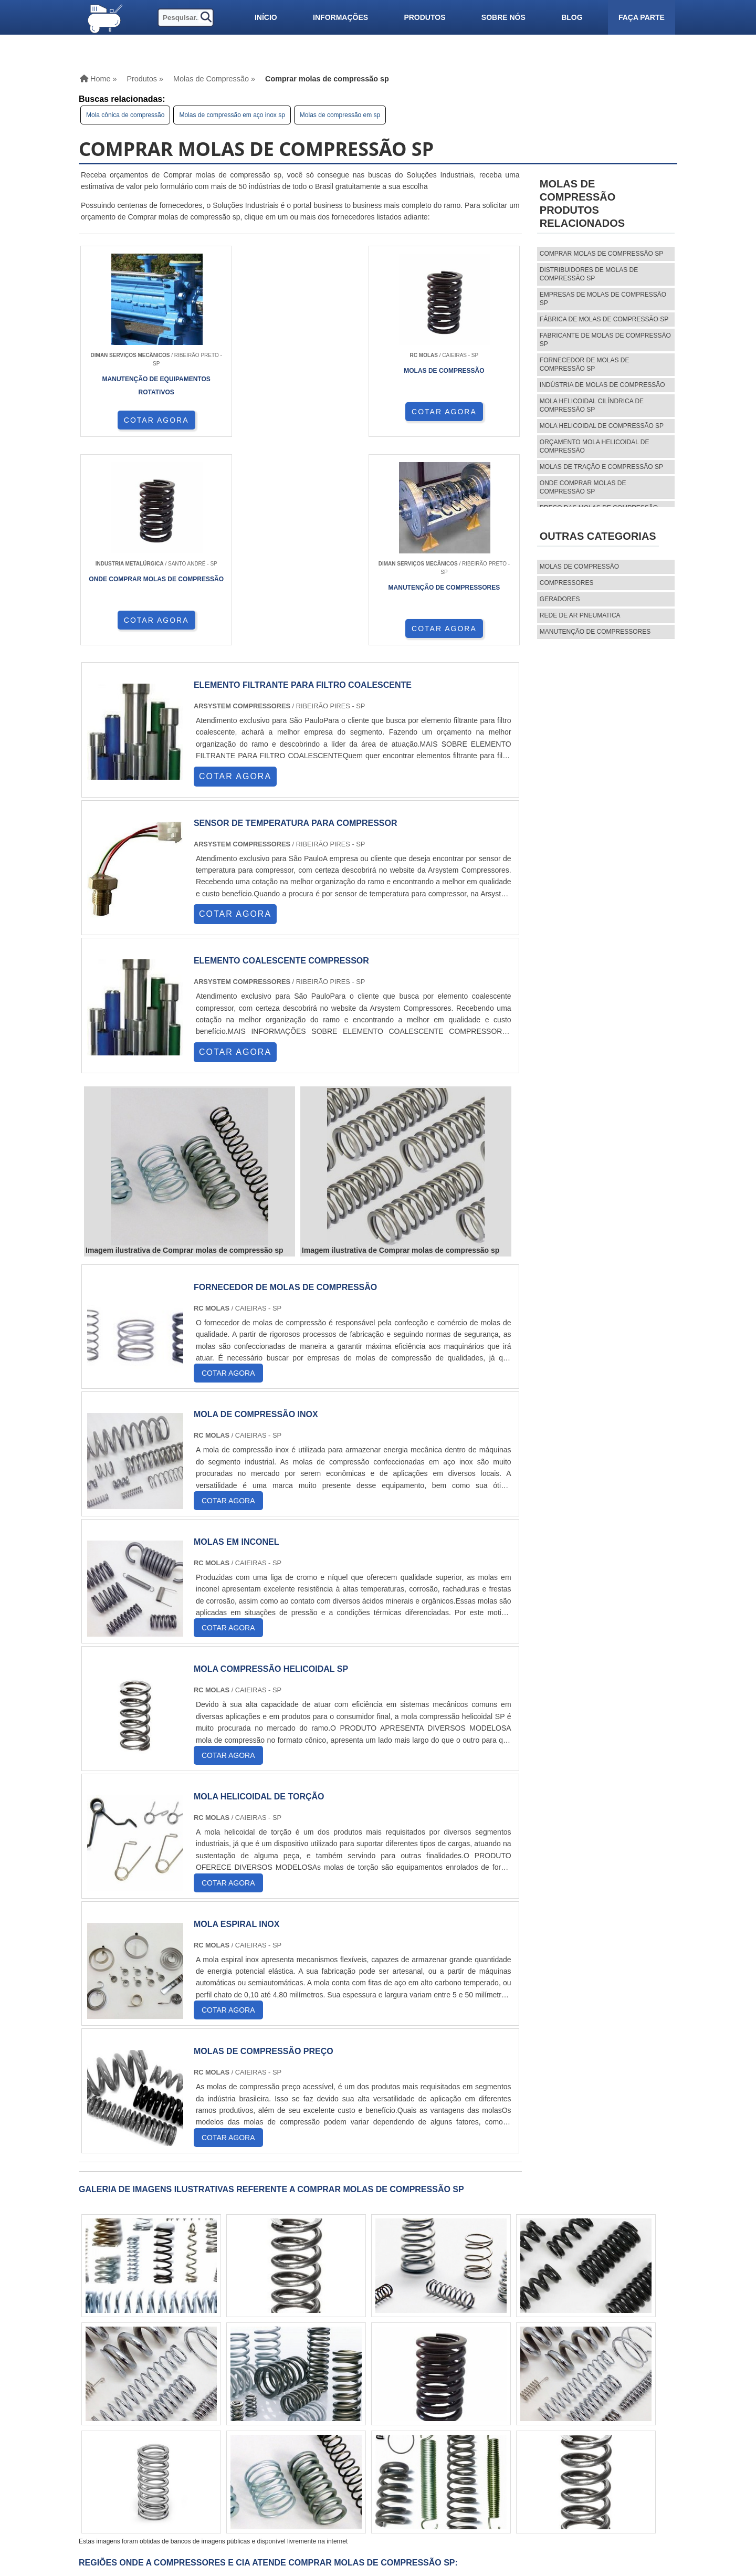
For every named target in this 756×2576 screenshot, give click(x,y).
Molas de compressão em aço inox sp (232, 115)
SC (237, 2389)
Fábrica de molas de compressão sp (604, 319)
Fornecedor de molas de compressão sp (584, 364)
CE (317, 2389)
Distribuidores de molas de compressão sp (589, 274)
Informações (340, 17)
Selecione (106, 2389)
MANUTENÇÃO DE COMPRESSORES (595, 631)
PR (217, 2389)
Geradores (560, 599)
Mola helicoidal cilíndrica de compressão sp (592, 405)
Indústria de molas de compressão (602, 385)
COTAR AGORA (133, 420)
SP (197, 2389)
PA (396, 2389)
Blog (571, 17)
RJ (136, 2389)
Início (266, 17)
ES (177, 2389)
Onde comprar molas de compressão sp (583, 487)
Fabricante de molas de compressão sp (605, 340)
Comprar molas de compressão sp (601, 253)
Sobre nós (503, 17)
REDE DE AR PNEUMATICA (580, 615)
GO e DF (346, 2389)
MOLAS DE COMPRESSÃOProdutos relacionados (582, 203)
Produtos (424, 17)
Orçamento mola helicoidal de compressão (594, 446)
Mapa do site (495, 2487)
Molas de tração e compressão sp (601, 466)
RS (257, 2389)
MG (156, 2389)
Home (481, 2451)
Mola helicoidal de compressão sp (602, 426)
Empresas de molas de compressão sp (603, 299)
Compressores (567, 583)
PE (278, 2389)
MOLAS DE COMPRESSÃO (579, 566)
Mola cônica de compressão (125, 115)
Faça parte (641, 17)
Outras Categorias (598, 536)
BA (297, 2389)
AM (375, 2389)
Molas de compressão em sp (340, 115)
